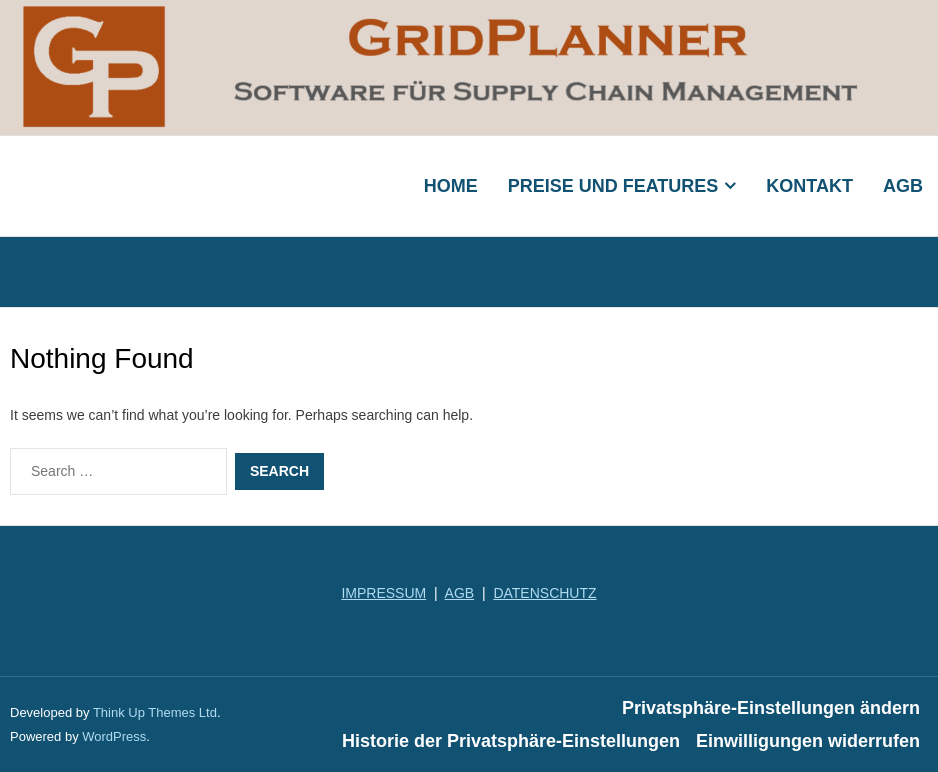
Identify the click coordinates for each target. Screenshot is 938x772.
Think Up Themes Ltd (155, 712)
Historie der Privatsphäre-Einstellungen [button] (511, 741)
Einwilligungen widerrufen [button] (808, 741)
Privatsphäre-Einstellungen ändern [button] (771, 708)
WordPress (114, 736)
